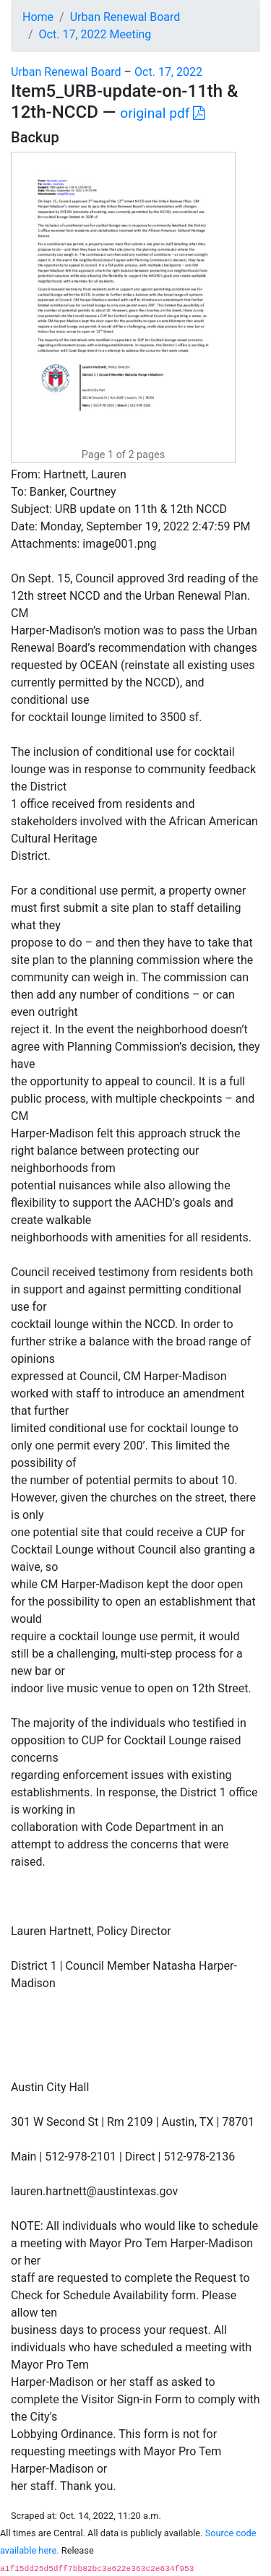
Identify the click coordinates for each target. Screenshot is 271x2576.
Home (37, 17)
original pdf (162, 113)
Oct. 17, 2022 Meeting (95, 34)
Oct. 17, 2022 (168, 72)
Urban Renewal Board (125, 17)
